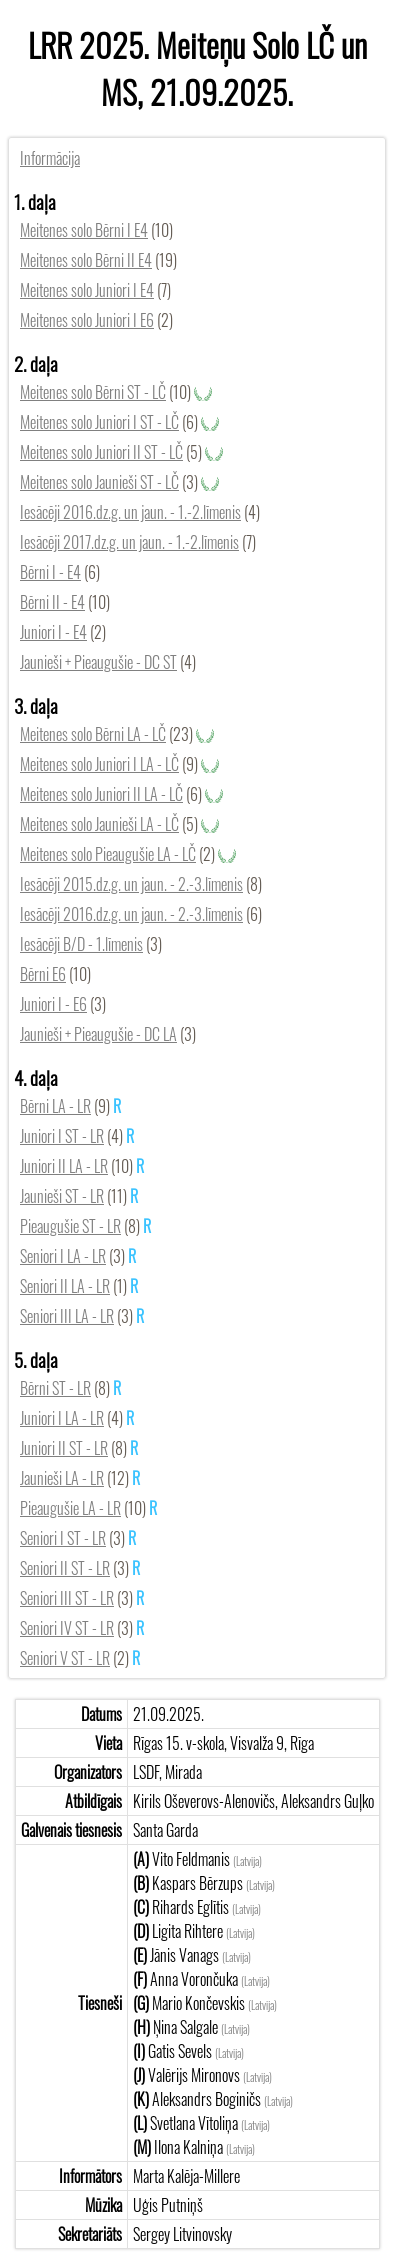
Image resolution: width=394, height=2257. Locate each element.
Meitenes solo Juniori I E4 (87, 290)
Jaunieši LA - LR (62, 1478)
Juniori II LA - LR (64, 1166)
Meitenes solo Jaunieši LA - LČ (99, 824)
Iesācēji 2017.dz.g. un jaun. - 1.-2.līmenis (129, 542)
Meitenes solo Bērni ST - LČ (93, 392)
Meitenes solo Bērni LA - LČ (93, 734)
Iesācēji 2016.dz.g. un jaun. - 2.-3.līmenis (131, 914)
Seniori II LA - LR (65, 1286)
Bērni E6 (43, 974)
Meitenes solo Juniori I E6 (87, 320)
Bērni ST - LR (55, 1388)
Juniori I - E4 (53, 632)
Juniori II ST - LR (64, 1448)
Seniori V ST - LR (65, 1658)
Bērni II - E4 (52, 602)
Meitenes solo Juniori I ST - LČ (99, 422)
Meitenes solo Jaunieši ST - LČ (99, 482)
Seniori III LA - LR (67, 1316)
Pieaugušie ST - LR (70, 1226)
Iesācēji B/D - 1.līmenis (81, 944)
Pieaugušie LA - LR (70, 1508)
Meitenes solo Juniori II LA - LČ (101, 794)
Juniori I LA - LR (62, 1418)
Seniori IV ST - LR (67, 1628)
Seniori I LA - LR (63, 1256)
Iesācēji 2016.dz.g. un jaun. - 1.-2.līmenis (130, 512)
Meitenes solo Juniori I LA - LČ (99, 764)
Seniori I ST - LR (63, 1538)
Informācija (50, 158)
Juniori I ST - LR (62, 1136)
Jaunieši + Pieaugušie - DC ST (98, 662)
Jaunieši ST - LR (62, 1196)
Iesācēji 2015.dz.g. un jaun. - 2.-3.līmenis (131, 884)
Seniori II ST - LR (65, 1568)
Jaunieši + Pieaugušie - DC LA (98, 1034)
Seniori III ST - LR (67, 1598)
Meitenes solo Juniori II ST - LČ (101, 452)
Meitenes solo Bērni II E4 (86, 260)
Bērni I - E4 (50, 572)
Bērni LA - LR (55, 1106)
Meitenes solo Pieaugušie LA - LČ (108, 854)
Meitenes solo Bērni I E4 (84, 230)
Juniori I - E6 (53, 1004)
